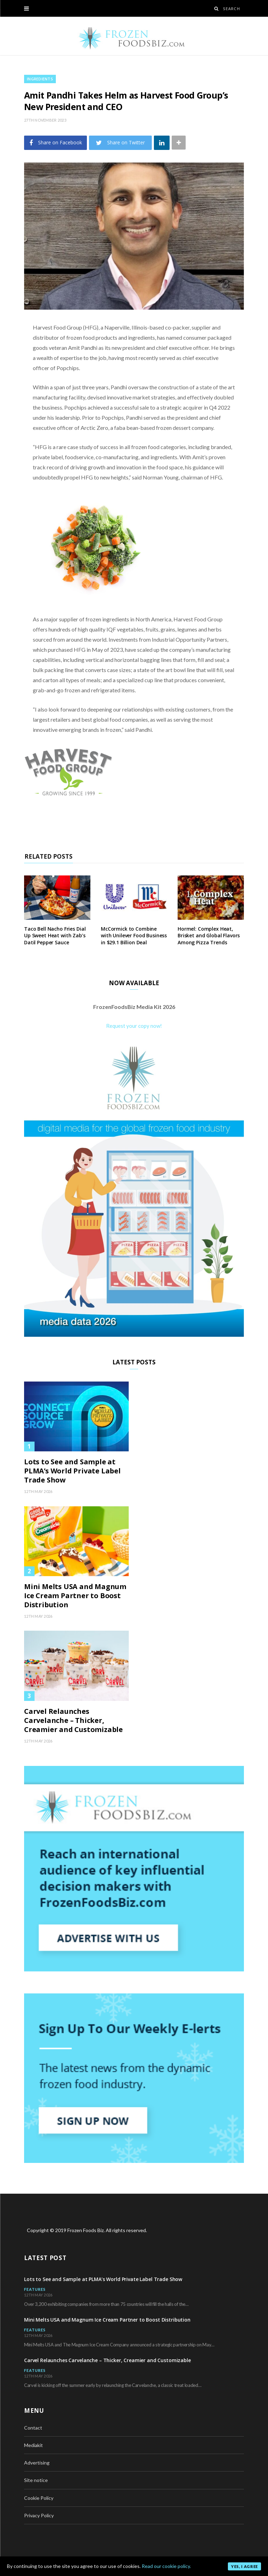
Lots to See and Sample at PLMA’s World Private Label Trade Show (72, 1471)
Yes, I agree (244, 2566)
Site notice (36, 2480)
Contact (33, 2428)
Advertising (37, 2463)
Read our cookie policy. (166, 2566)
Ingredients (40, 78)
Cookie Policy (38, 2498)
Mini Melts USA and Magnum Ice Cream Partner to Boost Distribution (75, 1595)
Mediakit (33, 2445)
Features (35, 2289)
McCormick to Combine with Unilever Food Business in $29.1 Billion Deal (134, 935)
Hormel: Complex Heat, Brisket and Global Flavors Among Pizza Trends (209, 935)
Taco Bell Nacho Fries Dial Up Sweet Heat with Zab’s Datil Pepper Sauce (54, 935)
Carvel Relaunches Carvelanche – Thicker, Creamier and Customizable (73, 1720)
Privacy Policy (39, 2515)
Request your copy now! (134, 1026)
